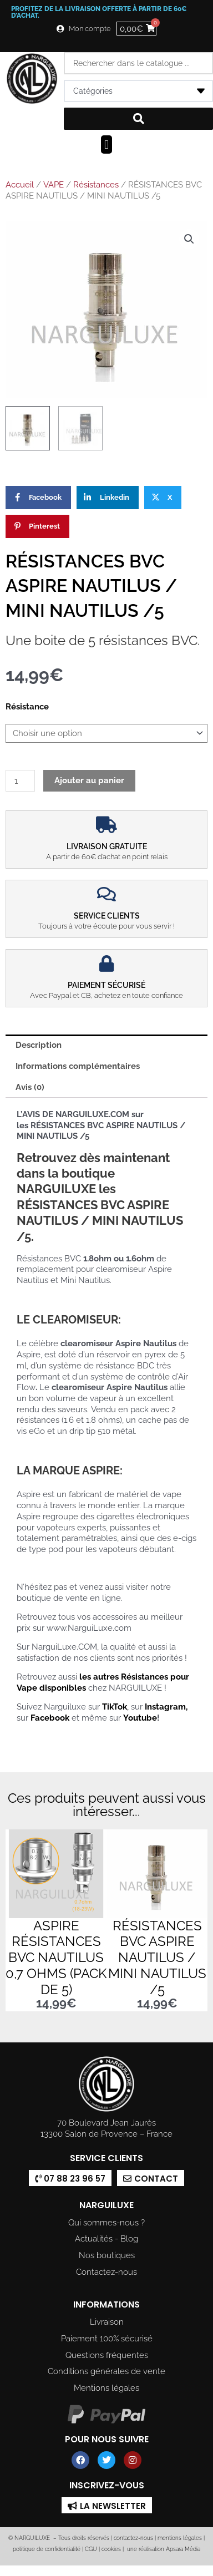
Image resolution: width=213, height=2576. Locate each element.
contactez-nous (132, 2539)
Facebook (50, 1718)
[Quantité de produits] (20, 781)
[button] (106, 144)
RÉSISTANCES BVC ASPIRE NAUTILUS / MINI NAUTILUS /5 (157, 1957)
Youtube (140, 1718)
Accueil (20, 185)
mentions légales (180, 2539)
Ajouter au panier (89, 780)
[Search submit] (138, 119)
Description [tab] (39, 1044)
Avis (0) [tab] (30, 1087)
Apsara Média (183, 2549)
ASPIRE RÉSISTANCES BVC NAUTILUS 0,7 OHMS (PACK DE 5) (56, 1957)
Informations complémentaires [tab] (78, 1066)
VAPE (53, 185)
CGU (91, 2549)
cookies (111, 2549)
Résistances (96, 185)
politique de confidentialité (46, 2549)
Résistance (27, 706)
